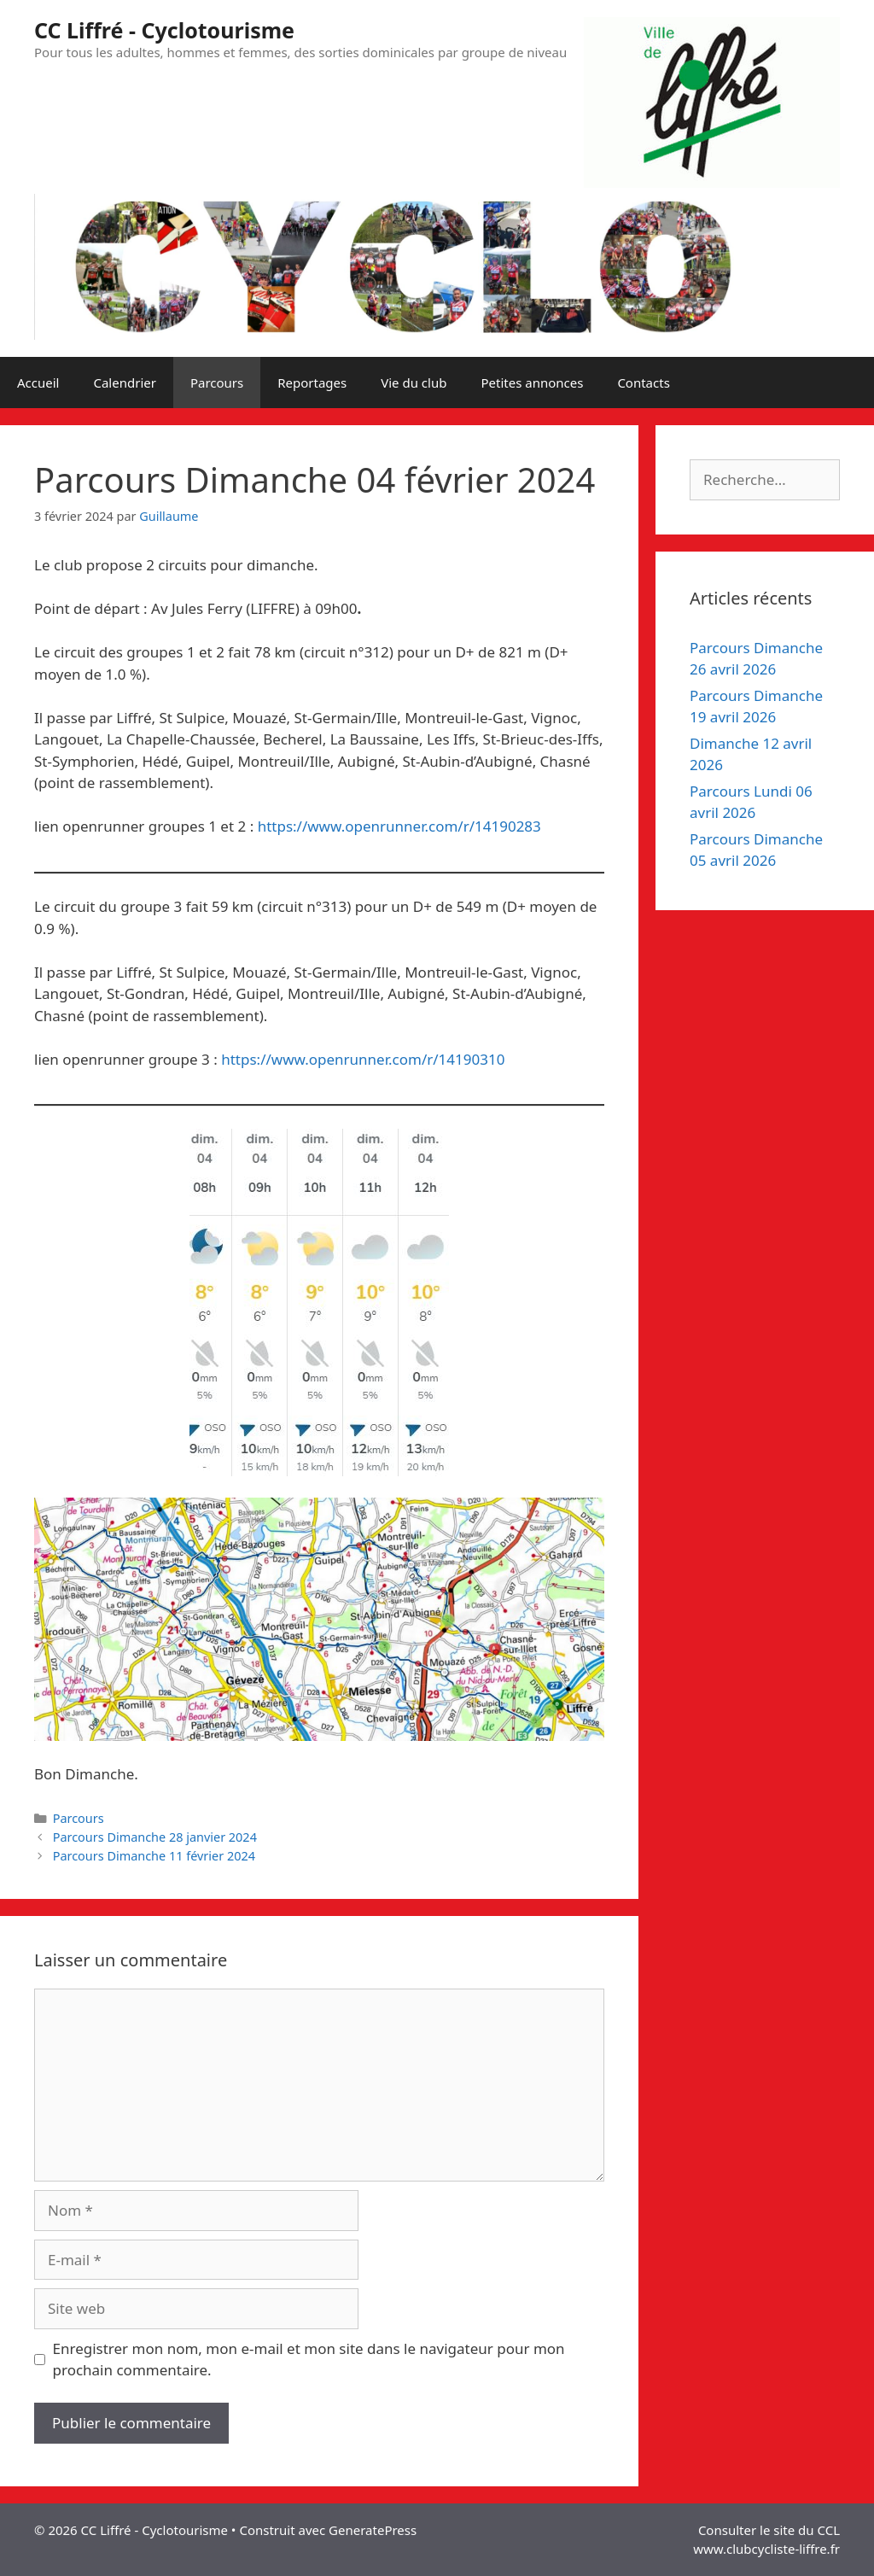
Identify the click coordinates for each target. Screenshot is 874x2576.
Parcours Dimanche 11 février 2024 (154, 1856)
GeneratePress (373, 2529)
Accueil (38, 382)
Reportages (312, 382)
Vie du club (413, 382)
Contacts (643, 382)
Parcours (216, 382)
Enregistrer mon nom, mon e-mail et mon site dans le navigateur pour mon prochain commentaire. (309, 2359)
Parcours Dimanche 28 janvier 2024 (155, 1837)
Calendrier (124, 382)
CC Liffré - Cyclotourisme (164, 29)
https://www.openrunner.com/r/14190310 (362, 1059)
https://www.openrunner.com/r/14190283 (399, 826)
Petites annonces (532, 382)
